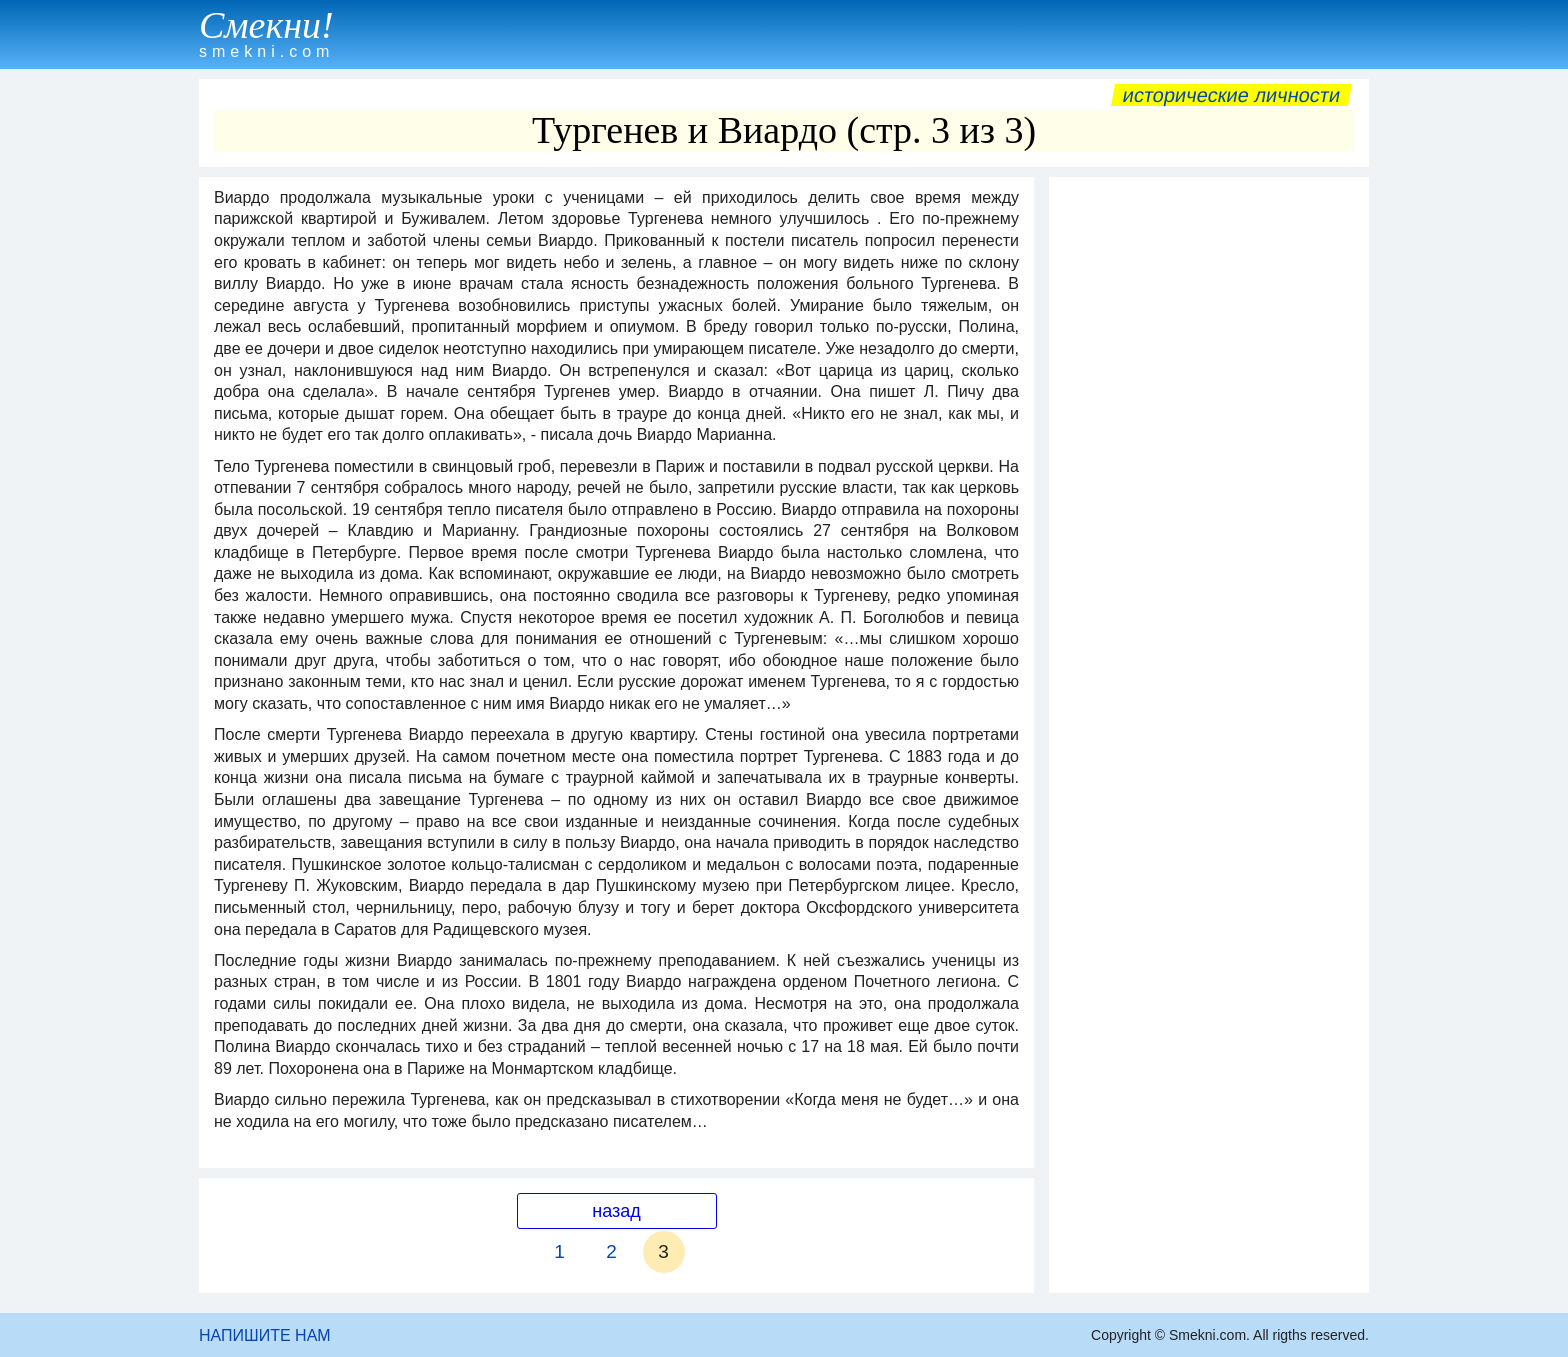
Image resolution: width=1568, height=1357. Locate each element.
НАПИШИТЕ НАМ (265, 1335)
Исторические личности (1231, 95)
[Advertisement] (1209, 487)
